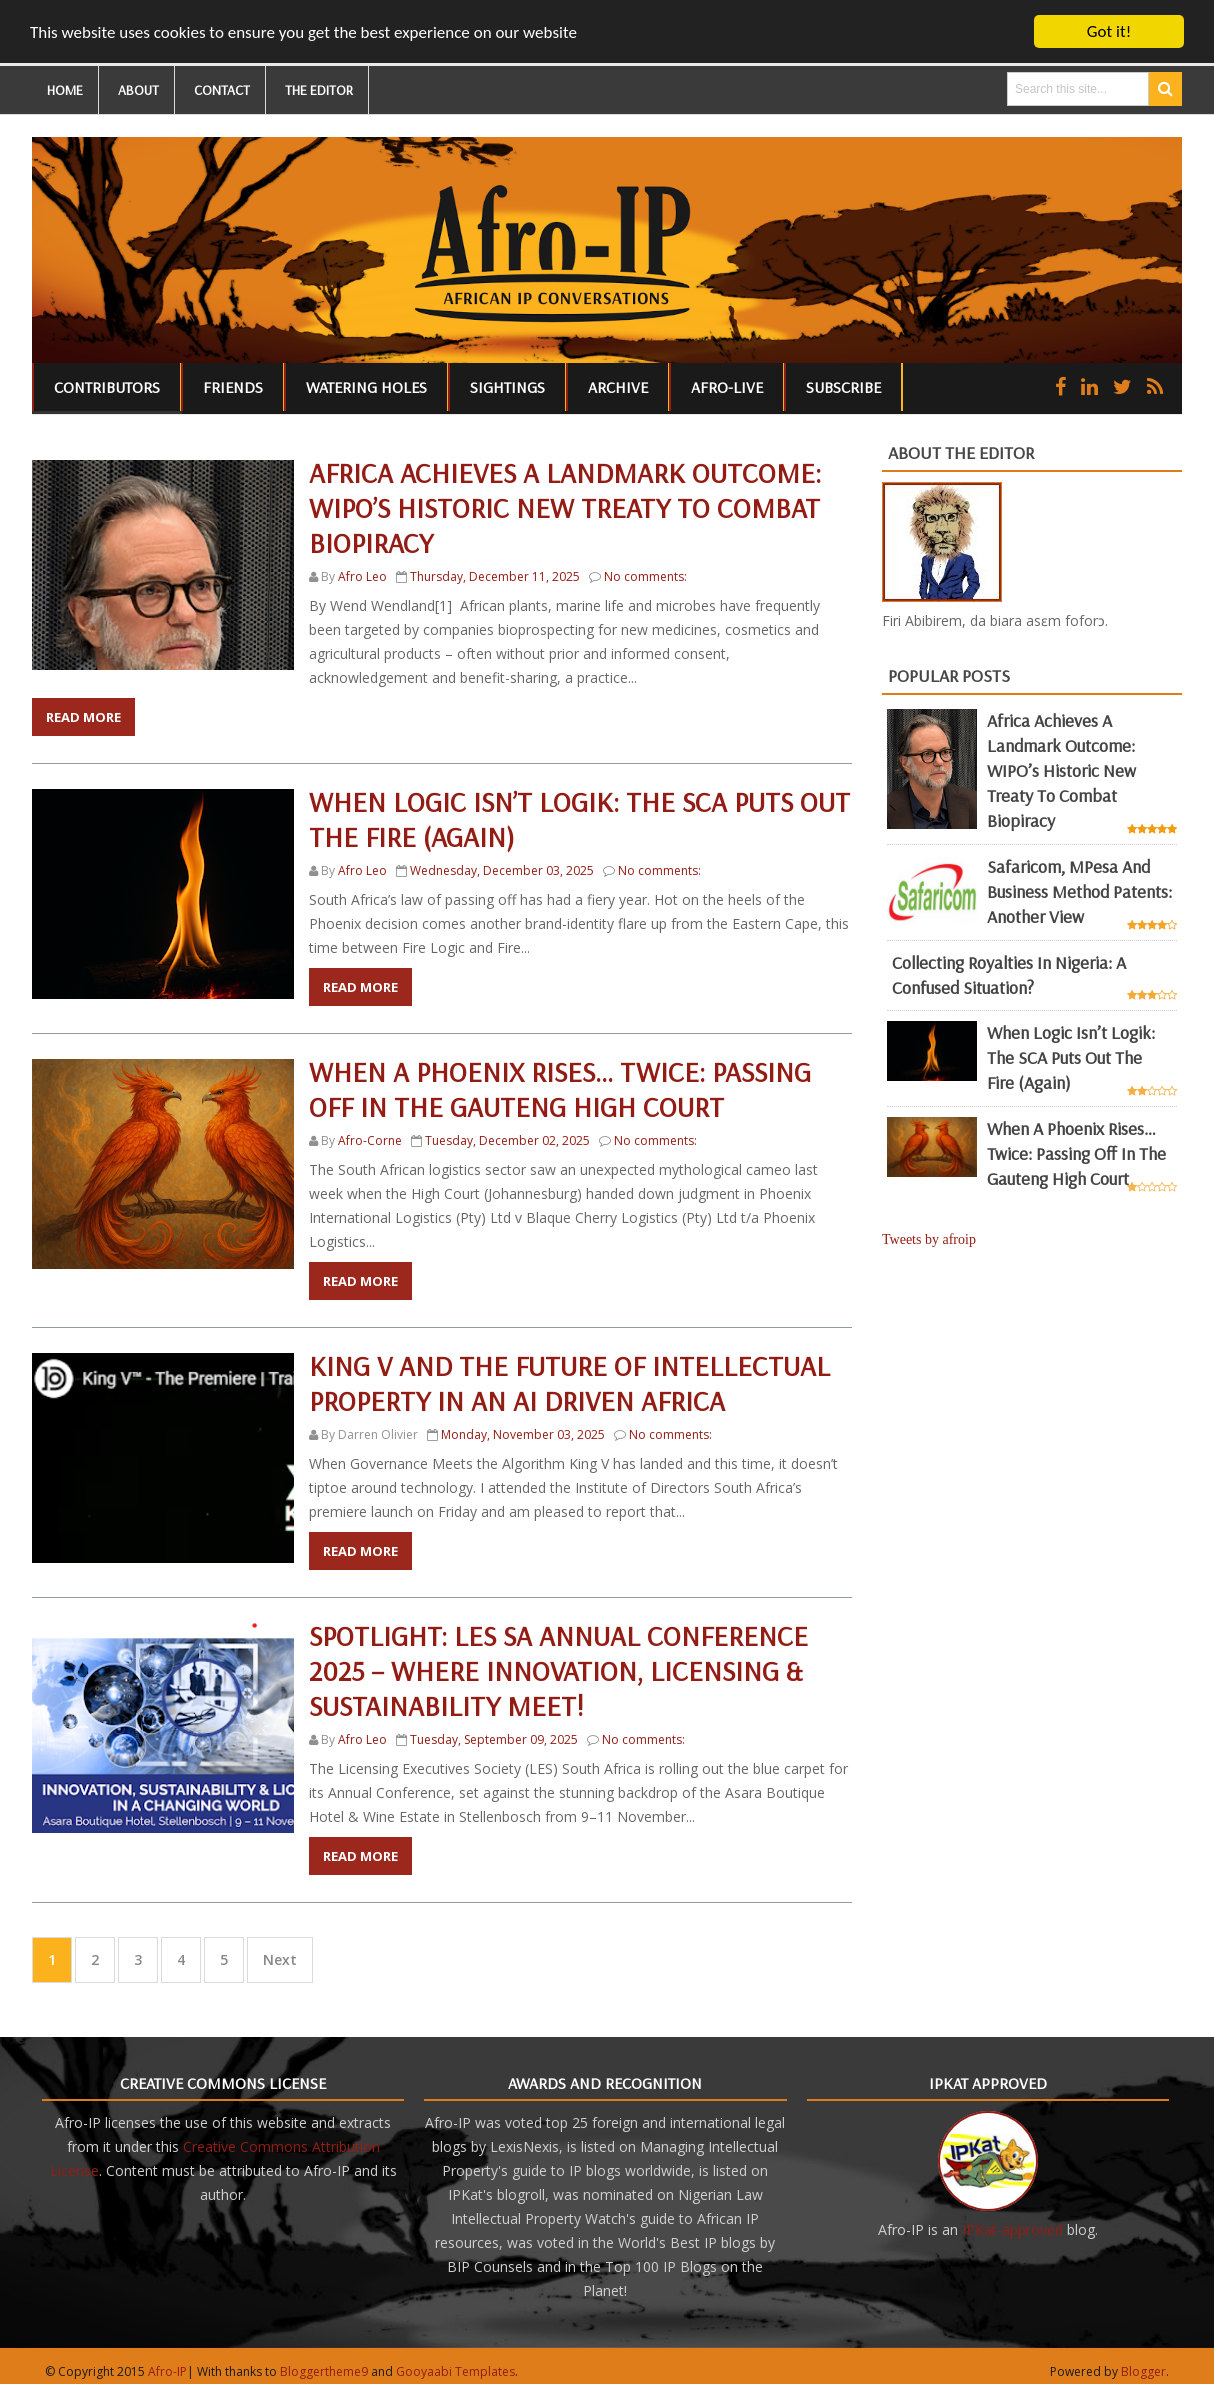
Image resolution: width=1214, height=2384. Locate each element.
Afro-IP (167, 2371)
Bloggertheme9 (324, 2371)
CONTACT (222, 90)
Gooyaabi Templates (455, 2371)
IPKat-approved (1012, 2229)
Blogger (1143, 2371)
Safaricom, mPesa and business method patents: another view (1079, 891)
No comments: (645, 576)
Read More (83, 717)
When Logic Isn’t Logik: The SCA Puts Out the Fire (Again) (1071, 1057)
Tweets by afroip (929, 1239)
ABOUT (138, 90)
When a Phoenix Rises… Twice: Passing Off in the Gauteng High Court (560, 1089)
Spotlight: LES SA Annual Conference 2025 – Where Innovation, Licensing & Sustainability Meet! (558, 1670)
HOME (65, 90)
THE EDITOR (319, 90)
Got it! (1109, 31)
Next (280, 1959)
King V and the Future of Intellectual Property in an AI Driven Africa (569, 1383)
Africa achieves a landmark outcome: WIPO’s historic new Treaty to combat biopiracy (565, 507)
